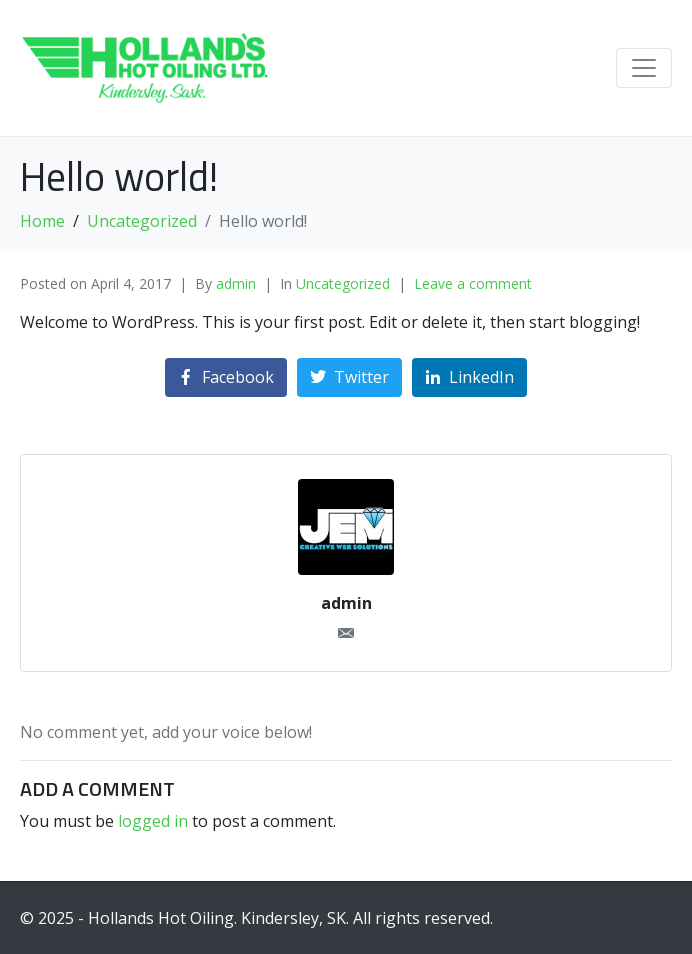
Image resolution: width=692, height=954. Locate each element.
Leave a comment (473, 283)
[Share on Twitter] (349, 377)
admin (236, 283)
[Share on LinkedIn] (469, 377)
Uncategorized (343, 283)
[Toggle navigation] (644, 68)
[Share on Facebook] (226, 377)
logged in (153, 821)
